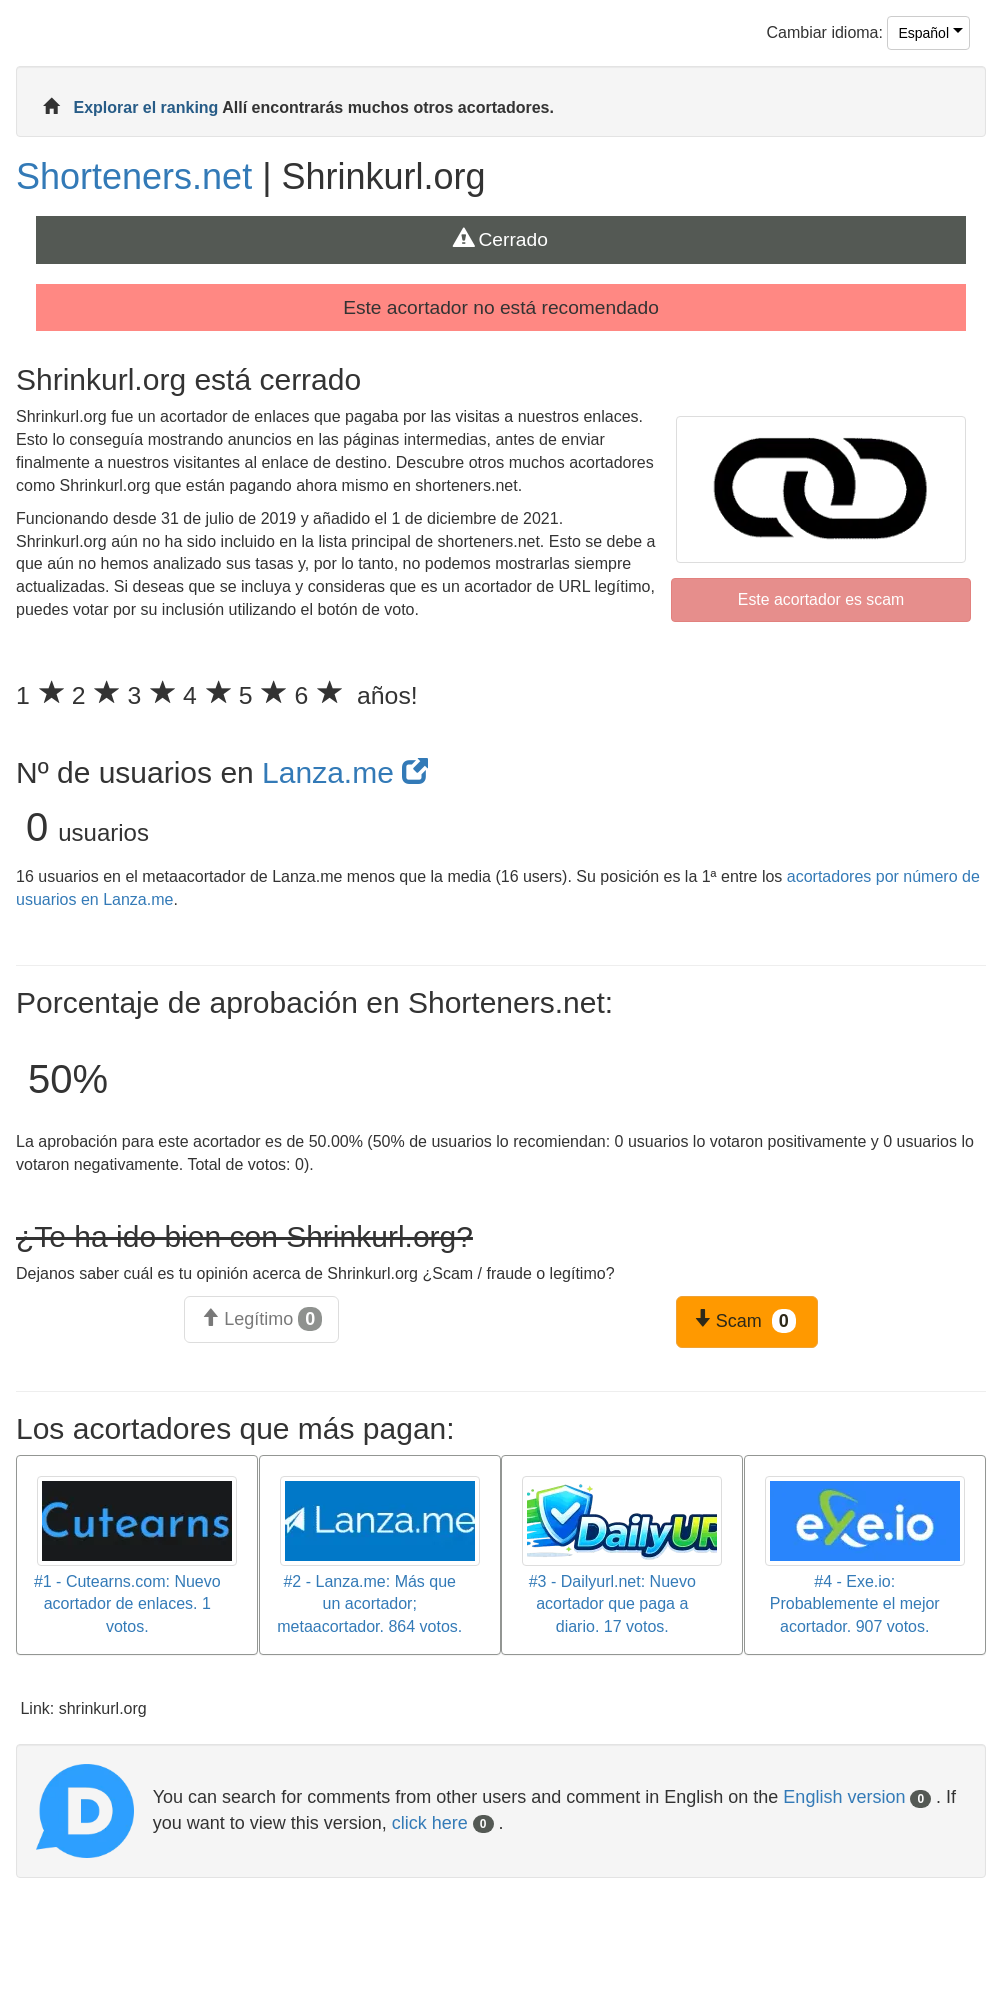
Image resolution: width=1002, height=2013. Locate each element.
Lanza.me (345, 772)
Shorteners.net (134, 176)
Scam (744, 1321)
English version (857, 1797)
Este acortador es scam (821, 599)
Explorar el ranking (147, 107)
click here (443, 1823)
